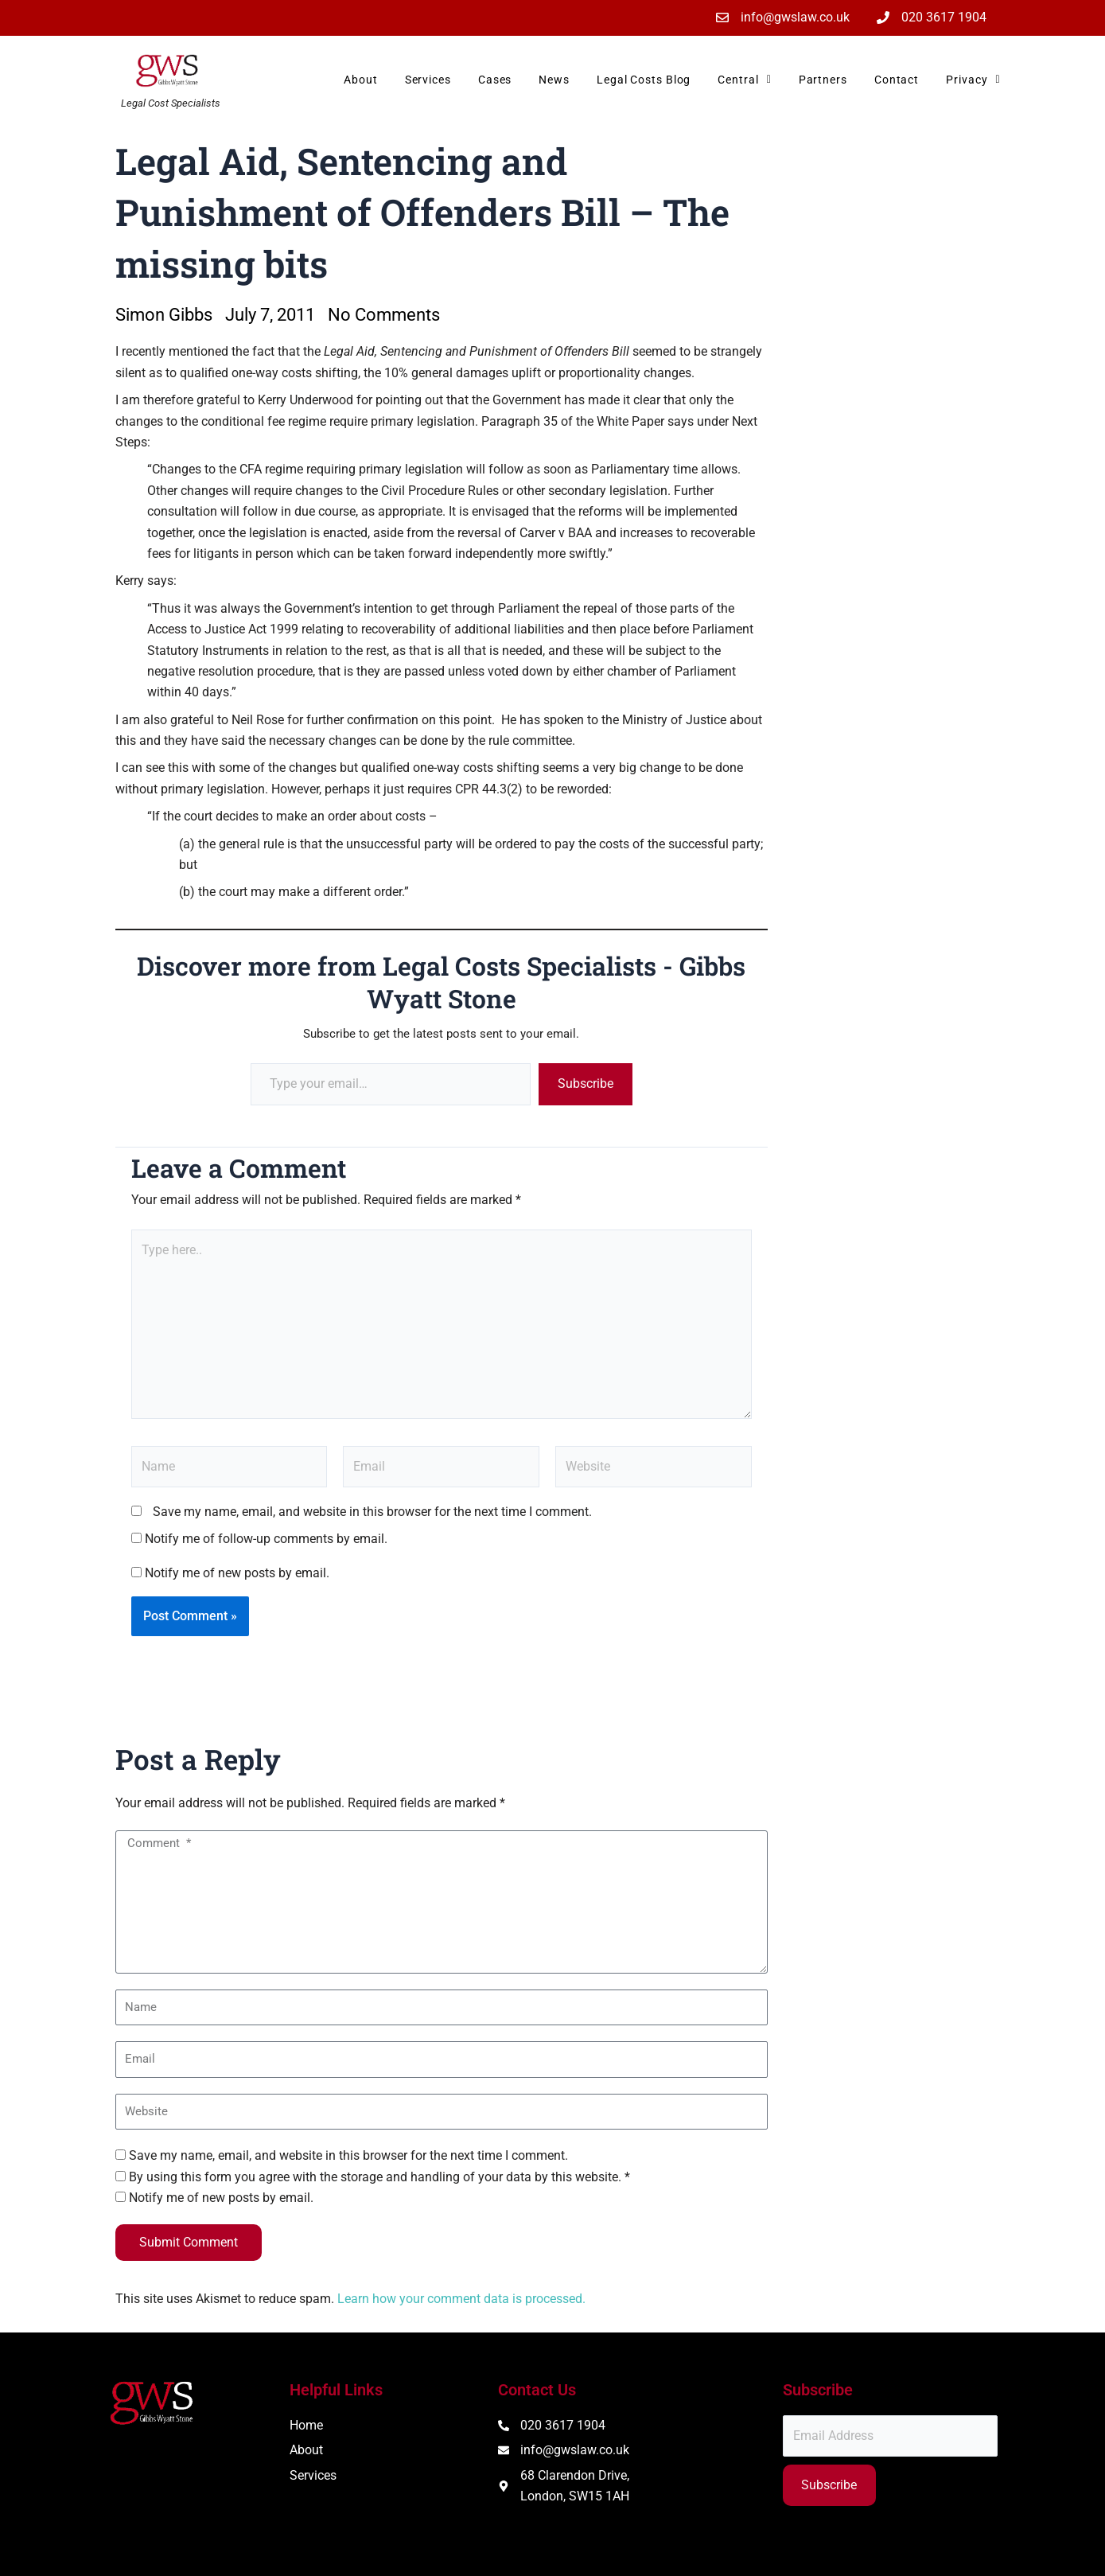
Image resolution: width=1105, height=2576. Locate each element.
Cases (495, 79)
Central (744, 79)
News (554, 79)
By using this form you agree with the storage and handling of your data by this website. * (379, 2176)
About (361, 79)
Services (428, 79)
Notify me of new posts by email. (237, 1572)
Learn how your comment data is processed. (461, 2298)
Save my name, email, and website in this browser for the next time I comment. (372, 1511)
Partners (823, 79)
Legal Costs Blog (644, 79)
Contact (896, 79)
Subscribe (585, 1083)
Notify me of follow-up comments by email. (266, 1538)
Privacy (973, 79)
